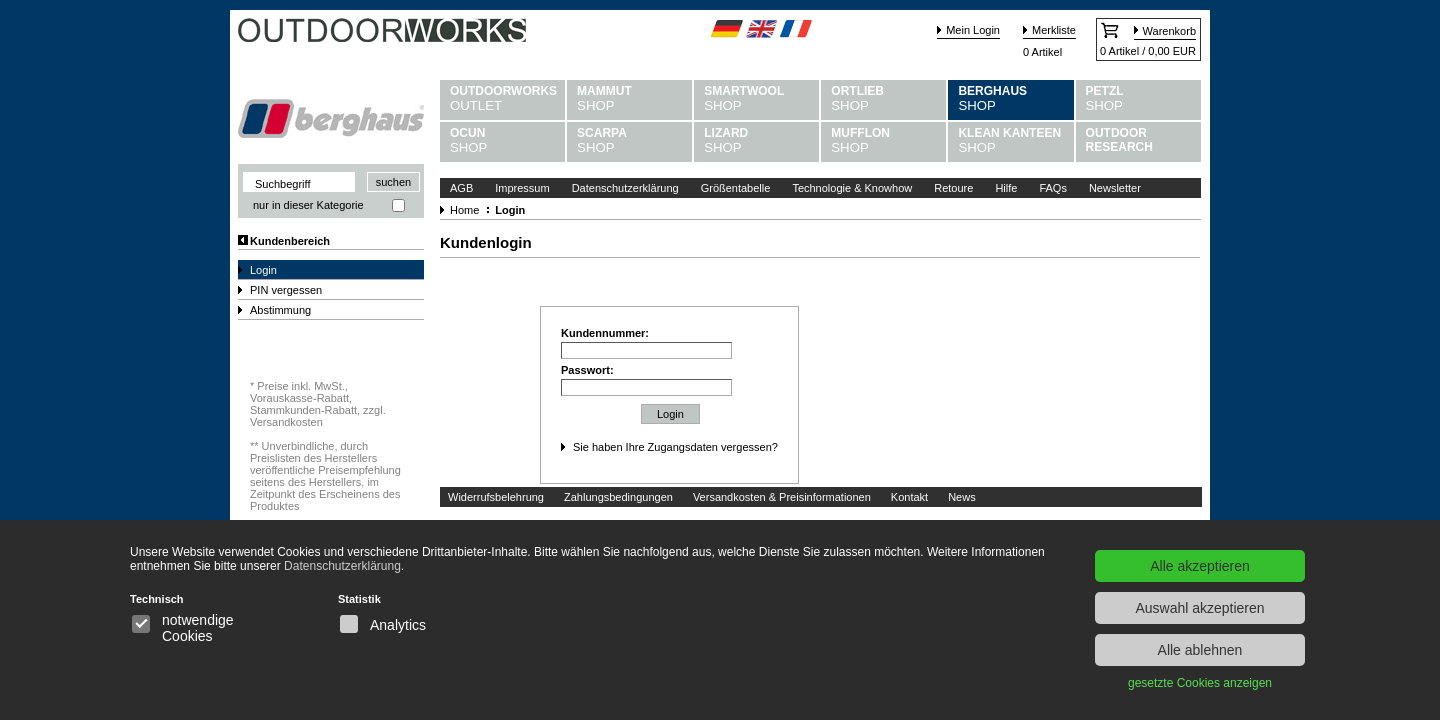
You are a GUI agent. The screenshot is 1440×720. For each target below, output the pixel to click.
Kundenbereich (290, 241)
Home (464, 210)
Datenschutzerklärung (625, 188)
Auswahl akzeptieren (1199, 608)
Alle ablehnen (1200, 650)
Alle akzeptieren (1200, 566)
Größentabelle (736, 188)
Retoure (953, 188)
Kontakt (909, 497)
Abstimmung (280, 310)
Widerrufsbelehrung (496, 497)
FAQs (1053, 188)
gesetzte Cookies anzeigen (1200, 683)
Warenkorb (1169, 31)
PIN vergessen (286, 290)
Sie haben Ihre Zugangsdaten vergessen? (675, 447)
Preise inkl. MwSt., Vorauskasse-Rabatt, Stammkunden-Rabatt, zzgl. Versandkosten (318, 404)
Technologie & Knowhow (852, 188)
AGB (461, 188)
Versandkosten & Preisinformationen (782, 497)
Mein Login (973, 30)
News (962, 497)
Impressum (522, 188)
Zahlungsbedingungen (618, 497)
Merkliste (1054, 30)
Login (263, 270)
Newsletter (1115, 188)
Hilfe (1006, 188)
